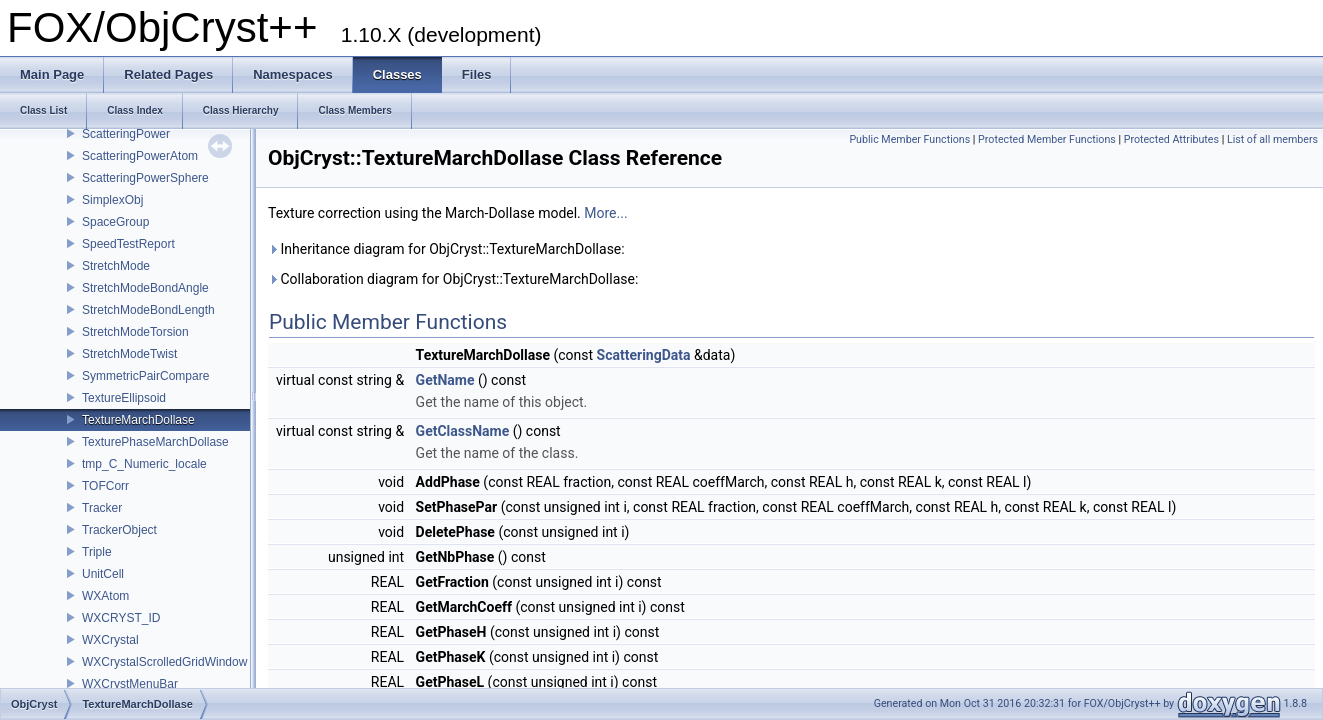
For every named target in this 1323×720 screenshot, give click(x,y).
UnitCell (103, 574)
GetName (445, 380)
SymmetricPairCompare (145, 376)
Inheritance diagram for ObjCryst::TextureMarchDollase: (446, 249)
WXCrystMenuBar (130, 684)
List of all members (1272, 139)
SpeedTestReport (128, 244)
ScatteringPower (126, 134)
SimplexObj (112, 200)
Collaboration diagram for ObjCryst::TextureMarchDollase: (453, 279)
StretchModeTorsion (135, 332)
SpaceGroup (115, 222)
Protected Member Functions (1047, 139)
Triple (97, 552)
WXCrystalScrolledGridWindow (164, 662)
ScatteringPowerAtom (140, 156)
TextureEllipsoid (124, 398)
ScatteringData (644, 355)
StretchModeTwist (129, 354)
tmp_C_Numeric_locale (144, 464)
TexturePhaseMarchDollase (155, 442)
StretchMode (116, 266)
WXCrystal (110, 640)
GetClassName (463, 431)
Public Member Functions (909, 139)
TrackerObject (119, 530)
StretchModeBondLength (148, 310)
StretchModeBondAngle (145, 288)
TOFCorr (105, 486)
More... (605, 213)
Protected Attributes (1171, 139)
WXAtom (105, 596)
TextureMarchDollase (138, 420)
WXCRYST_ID (121, 618)
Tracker (102, 508)
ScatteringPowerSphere (145, 178)
